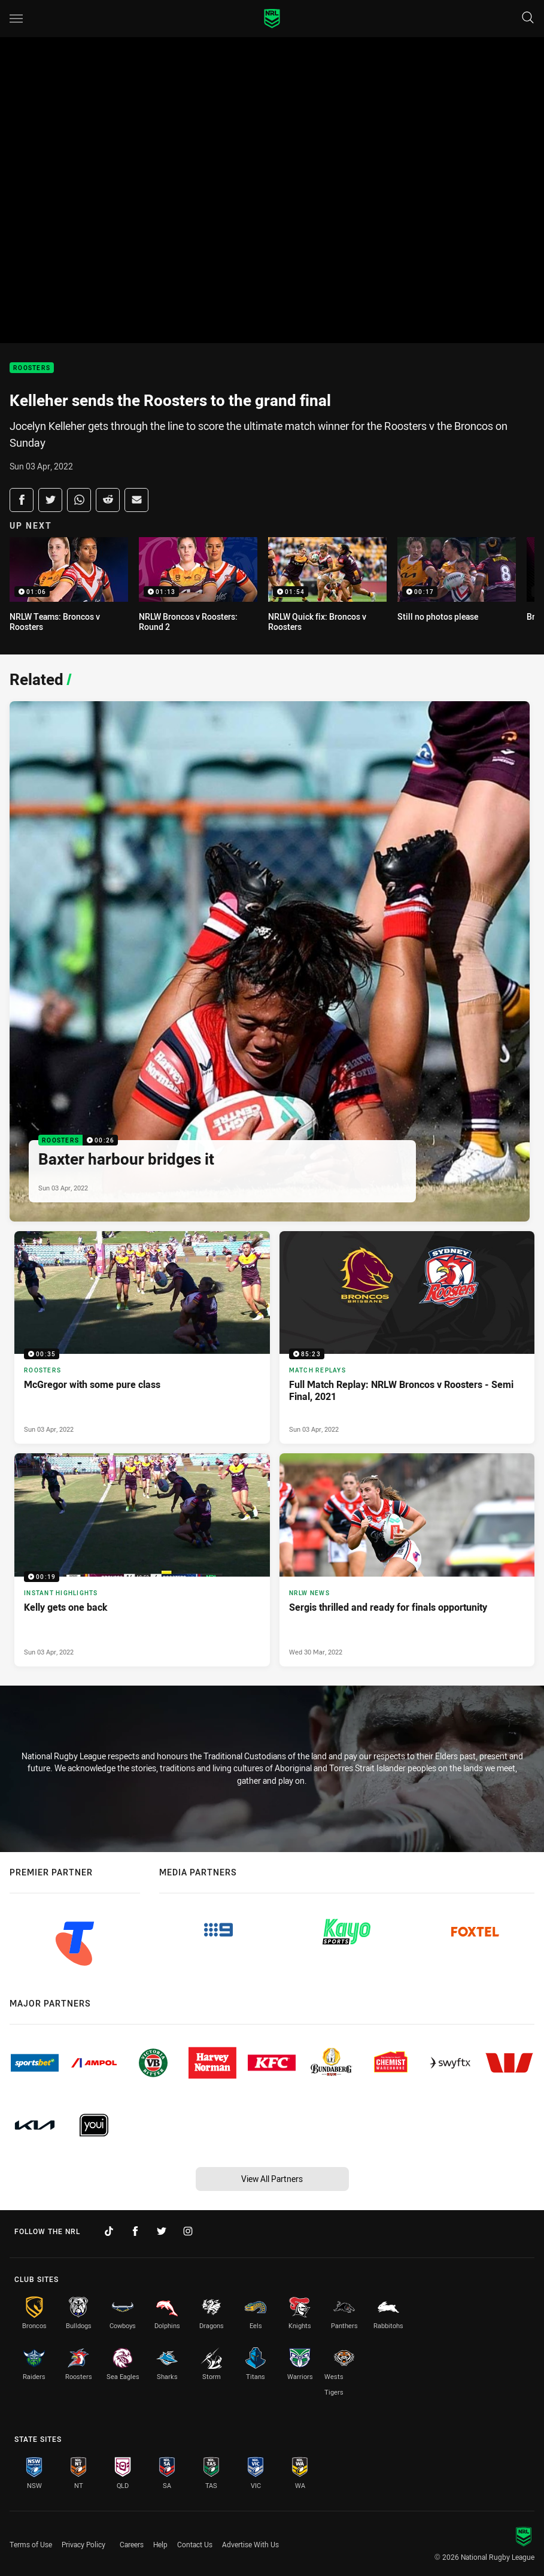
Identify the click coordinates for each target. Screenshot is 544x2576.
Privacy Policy (83, 2544)
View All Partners (272, 2178)
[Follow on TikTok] (109, 2231)
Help (160, 2544)
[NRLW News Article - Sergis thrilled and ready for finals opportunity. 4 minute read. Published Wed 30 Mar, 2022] (407, 1559)
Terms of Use (31, 2544)
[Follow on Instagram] (188, 2231)
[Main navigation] (16, 18)
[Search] (527, 18)
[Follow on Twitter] (161, 2231)
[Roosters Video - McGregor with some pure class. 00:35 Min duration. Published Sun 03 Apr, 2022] (142, 1337)
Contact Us (194, 2544)
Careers (132, 2544)
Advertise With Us (250, 2544)
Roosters (31, 368)
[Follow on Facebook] (135, 2231)
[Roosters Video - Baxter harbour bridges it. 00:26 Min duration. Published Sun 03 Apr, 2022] (270, 961)
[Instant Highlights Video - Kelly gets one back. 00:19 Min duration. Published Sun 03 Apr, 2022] (142, 1559)
